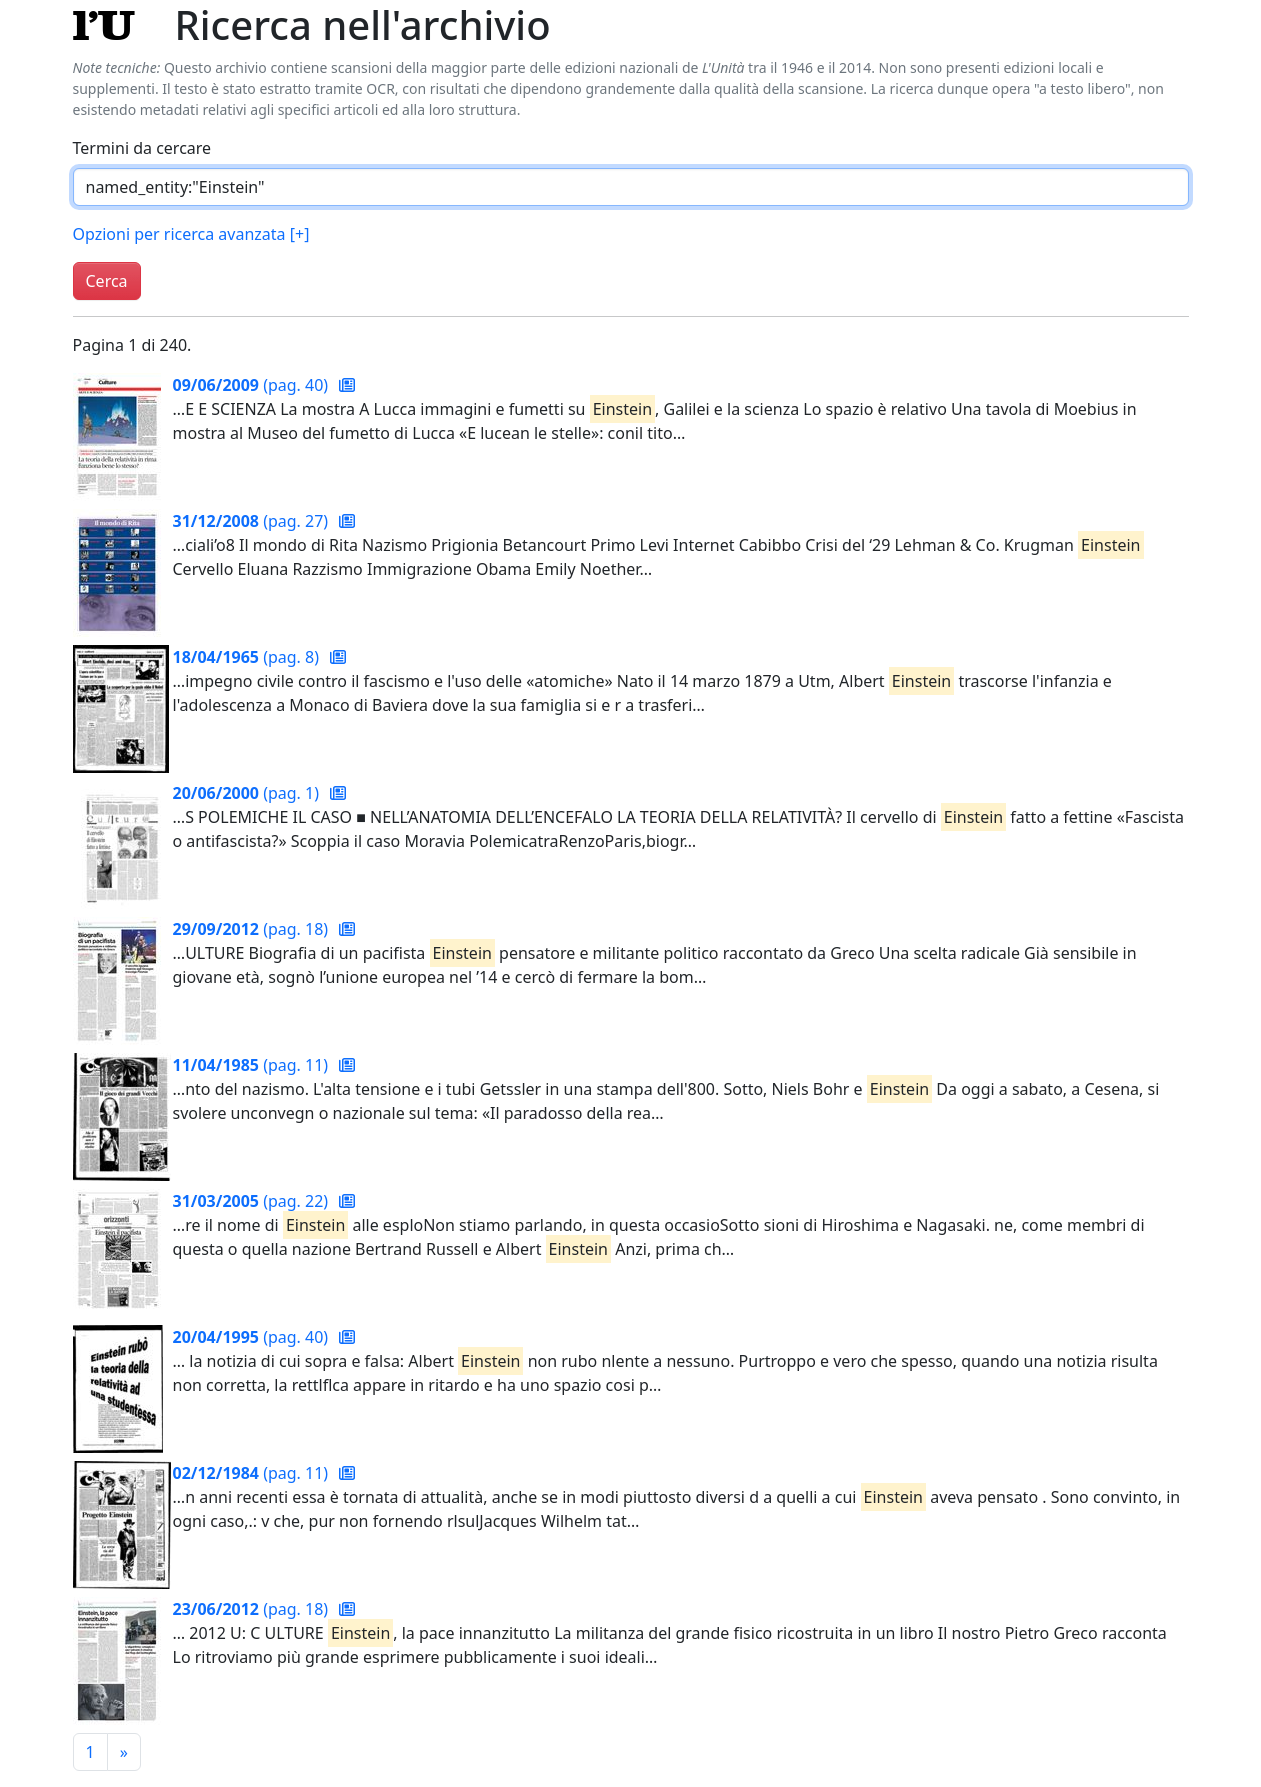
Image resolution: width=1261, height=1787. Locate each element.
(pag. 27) (253, 521)
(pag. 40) (253, 385)
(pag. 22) (253, 1201)
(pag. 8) (248, 657)
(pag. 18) (253, 929)
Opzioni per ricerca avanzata (191, 234)
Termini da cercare (142, 148)
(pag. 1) (248, 793)
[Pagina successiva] (124, 1752)
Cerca (107, 281)
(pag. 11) (253, 1065)
